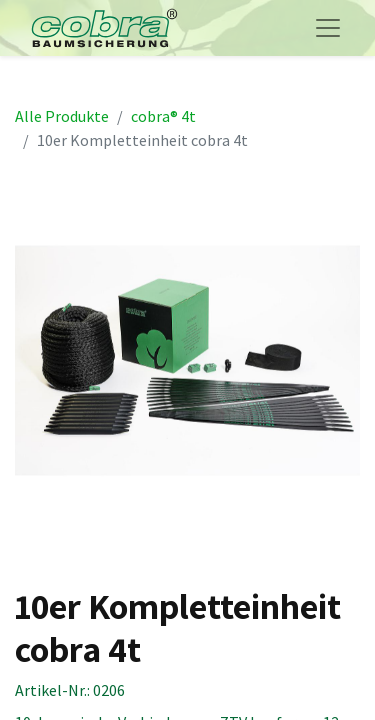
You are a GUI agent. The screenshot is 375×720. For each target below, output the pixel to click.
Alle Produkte (62, 116)
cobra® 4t (163, 116)
